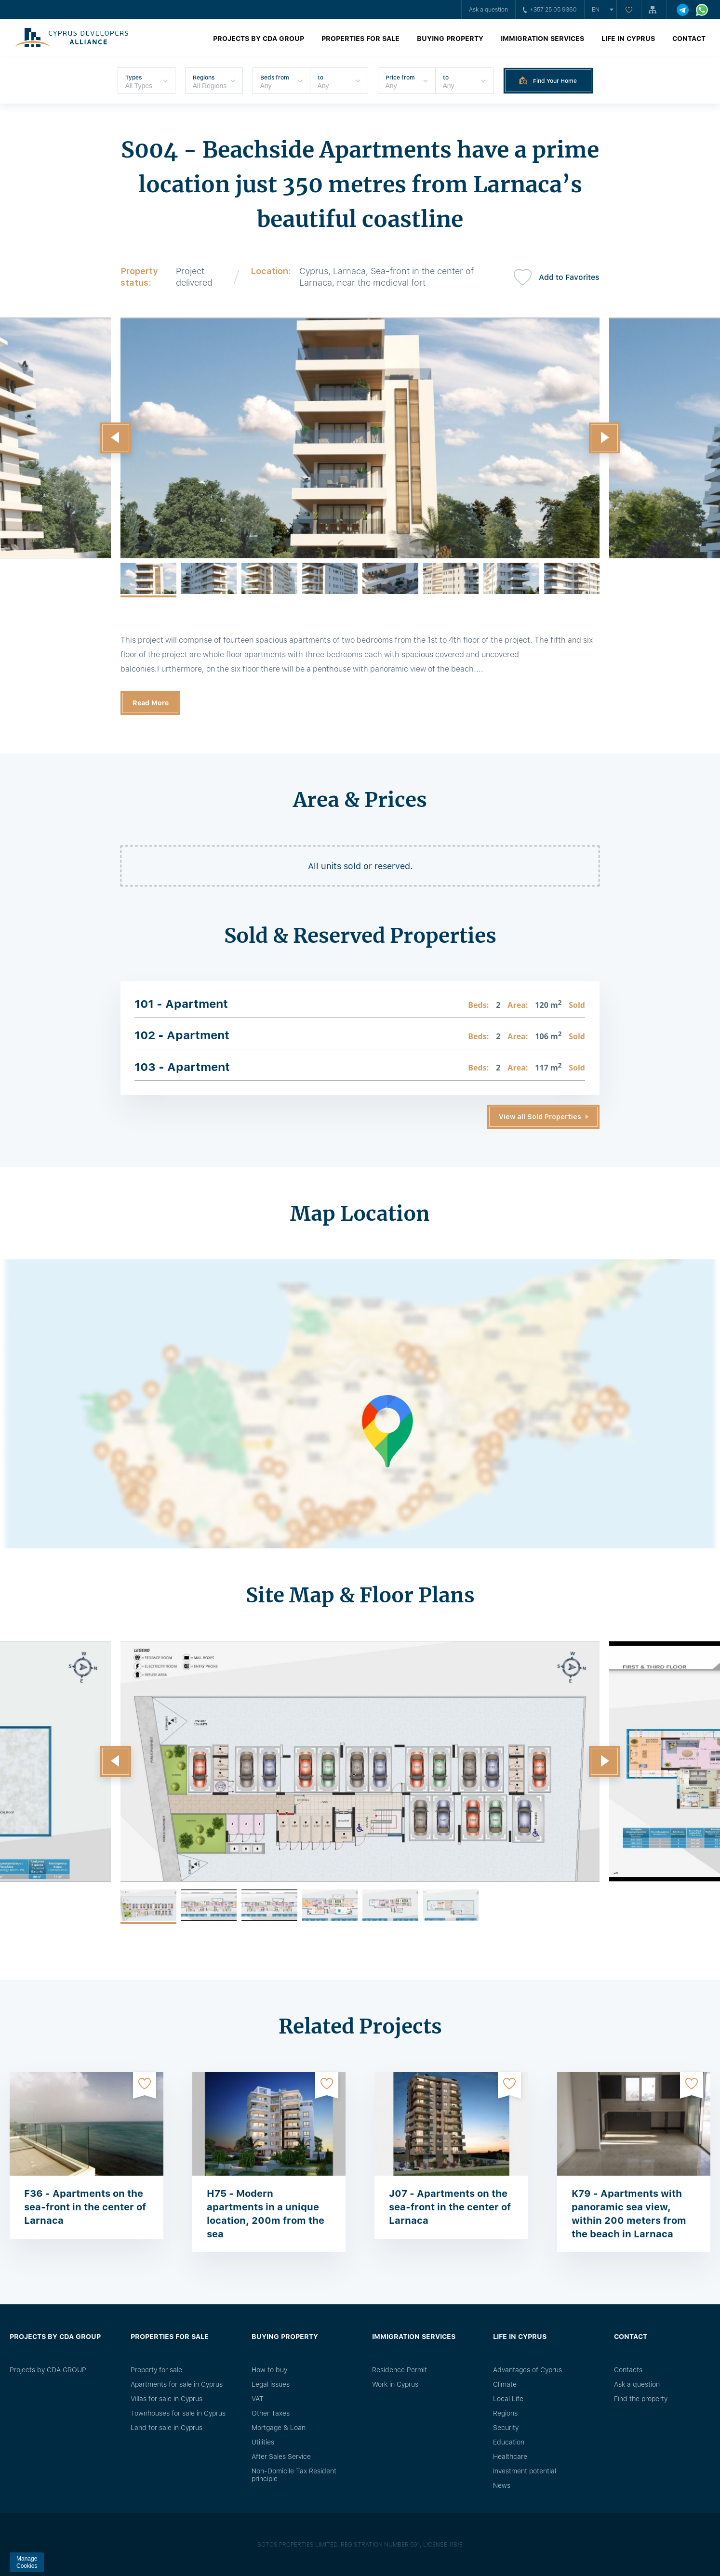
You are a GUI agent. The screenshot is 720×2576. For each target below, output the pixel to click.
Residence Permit (399, 2370)
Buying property (450, 38)
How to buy (269, 2370)
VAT (258, 2399)
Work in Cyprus (395, 2384)
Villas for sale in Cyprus (166, 2399)
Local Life (508, 2399)
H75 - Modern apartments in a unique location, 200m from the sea (265, 2214)
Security (506, 2427)
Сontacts (628, 2370)
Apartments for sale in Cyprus (177, 2384)
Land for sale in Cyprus (166, 2427)
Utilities (263, 2442)
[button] (115, 438)
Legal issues (271, 2384)
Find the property (640, 2399)
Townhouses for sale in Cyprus (178, 2413)
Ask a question (488, 9)
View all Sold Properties (540, 1117)
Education (508, 2442)
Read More (151, 703)
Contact (689, 38)
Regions (505, 2413)
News (501, 2485)
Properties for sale (360, 38)
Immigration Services (542, 38)
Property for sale (156, 2370)
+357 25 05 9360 (550, 9)
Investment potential (524, 2471)
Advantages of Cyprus (527, 2370)
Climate (505, 2384)
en (596, 9)
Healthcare (510, 2456)
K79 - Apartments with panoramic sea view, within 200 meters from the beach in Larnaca (629, 2214)
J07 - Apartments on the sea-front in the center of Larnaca (450, 2207)
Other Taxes (271, 2413)
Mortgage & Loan (279, 2427)
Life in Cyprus (628, 38)
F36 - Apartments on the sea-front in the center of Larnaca (85, 2207)
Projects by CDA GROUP (258, 38)
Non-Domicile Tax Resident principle (294, 2475)
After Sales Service (281, 2456)
